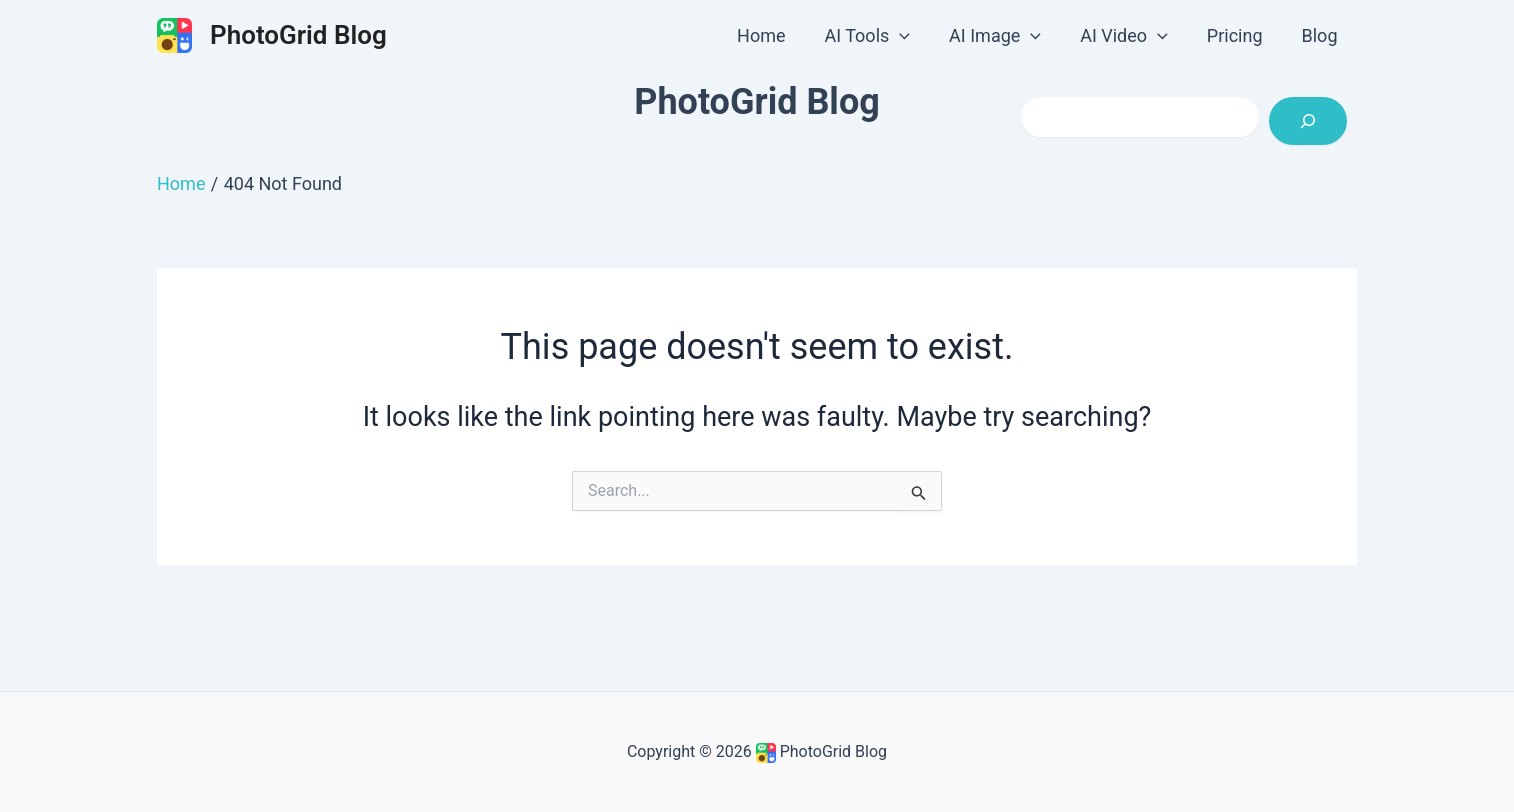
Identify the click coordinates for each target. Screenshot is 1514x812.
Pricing (1239, 35)
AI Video (1132, 36)
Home (778, 35)
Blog (1321, 35)
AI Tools (881, 36)
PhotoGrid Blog (298, 35)
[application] (913, 36)
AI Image (1006, 36)
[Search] (1308, 121)
